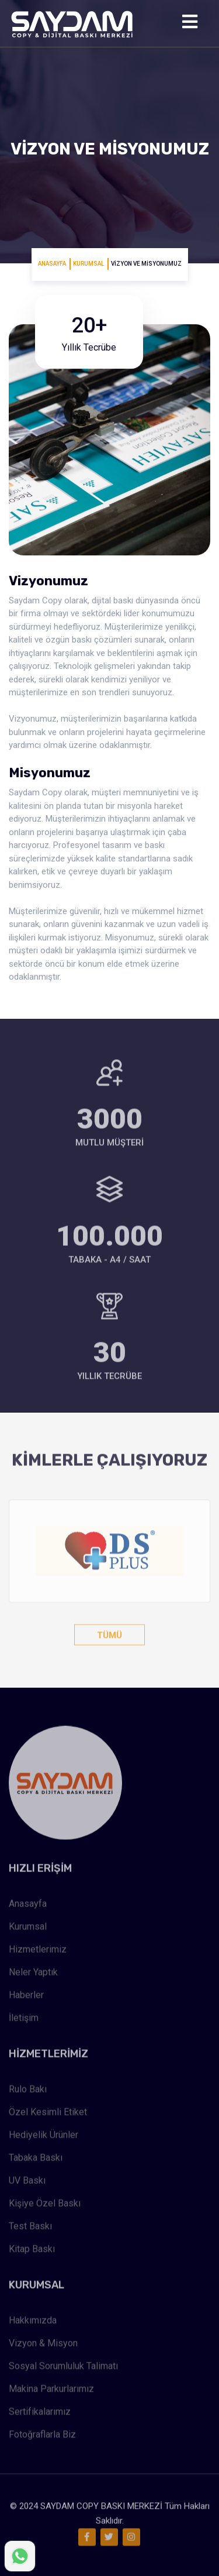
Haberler (26, 1997)
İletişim (24, 2019)
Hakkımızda (33, 2322)
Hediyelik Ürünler (43, 2136)
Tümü (109, 1632)
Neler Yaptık (33, 1974)
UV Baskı (27, 2182)
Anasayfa (52, 263)
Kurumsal (88, 263)
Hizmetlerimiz (38, 1951)
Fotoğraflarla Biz (42, 2436)
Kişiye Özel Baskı (45, 2205)
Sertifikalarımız (40, 2413)
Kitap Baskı (32, 2250)
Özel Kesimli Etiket (48, 2114)
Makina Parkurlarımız (51, 2390)
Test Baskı (30, 2228)
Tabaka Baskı (35, 2159)
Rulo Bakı (28, 2091)
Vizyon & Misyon (43, 2345)
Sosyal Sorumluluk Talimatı (63, 2368)
